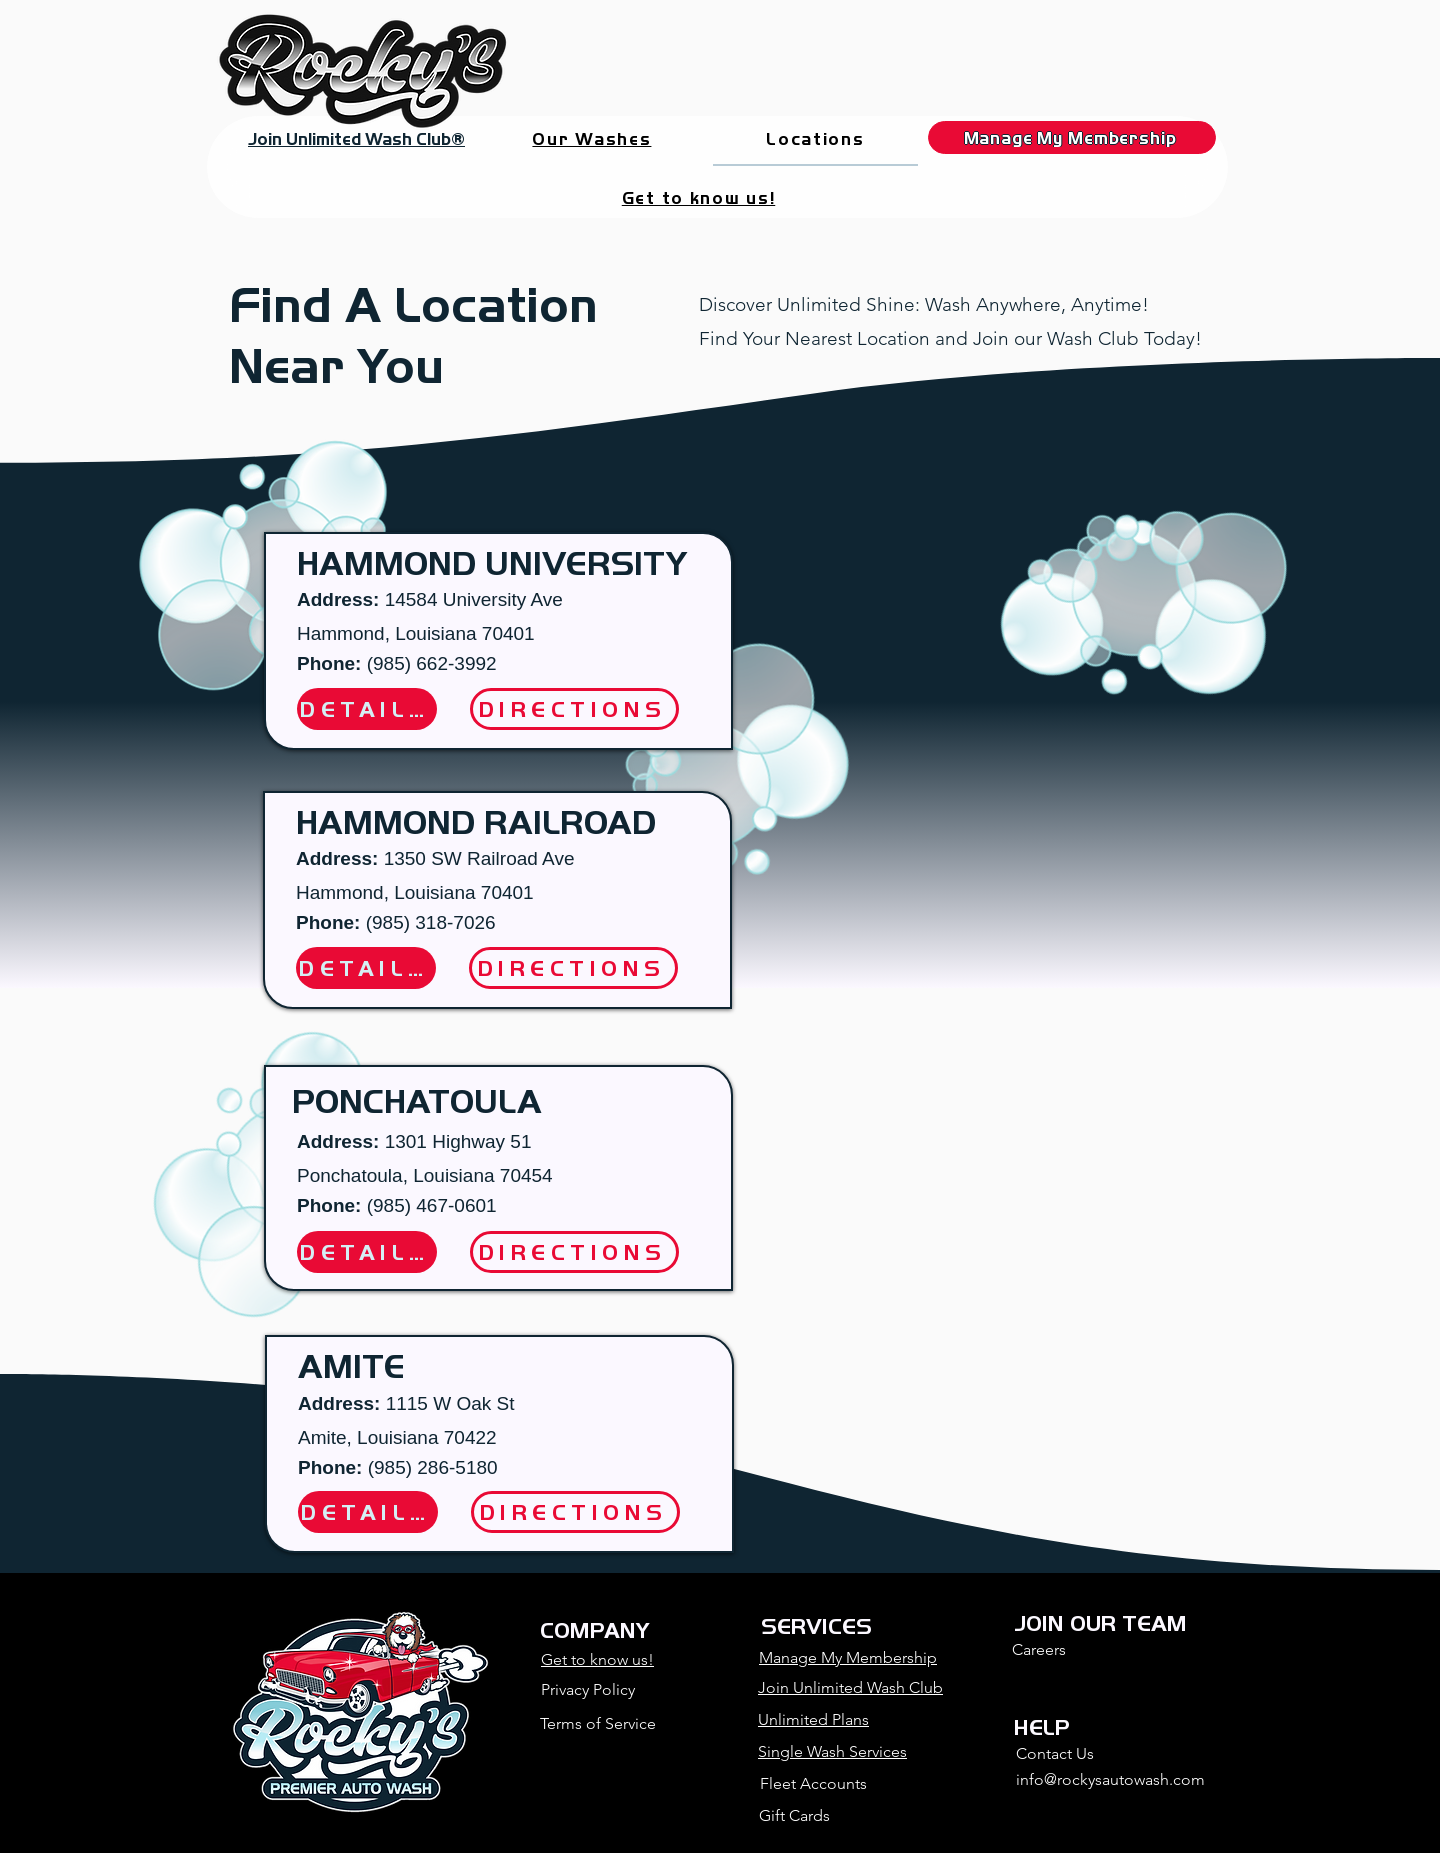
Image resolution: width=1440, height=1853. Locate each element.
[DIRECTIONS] (573, 968)
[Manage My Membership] (1072, 137)
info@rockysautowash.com (1110, 1779)
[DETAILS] (366, 968)
